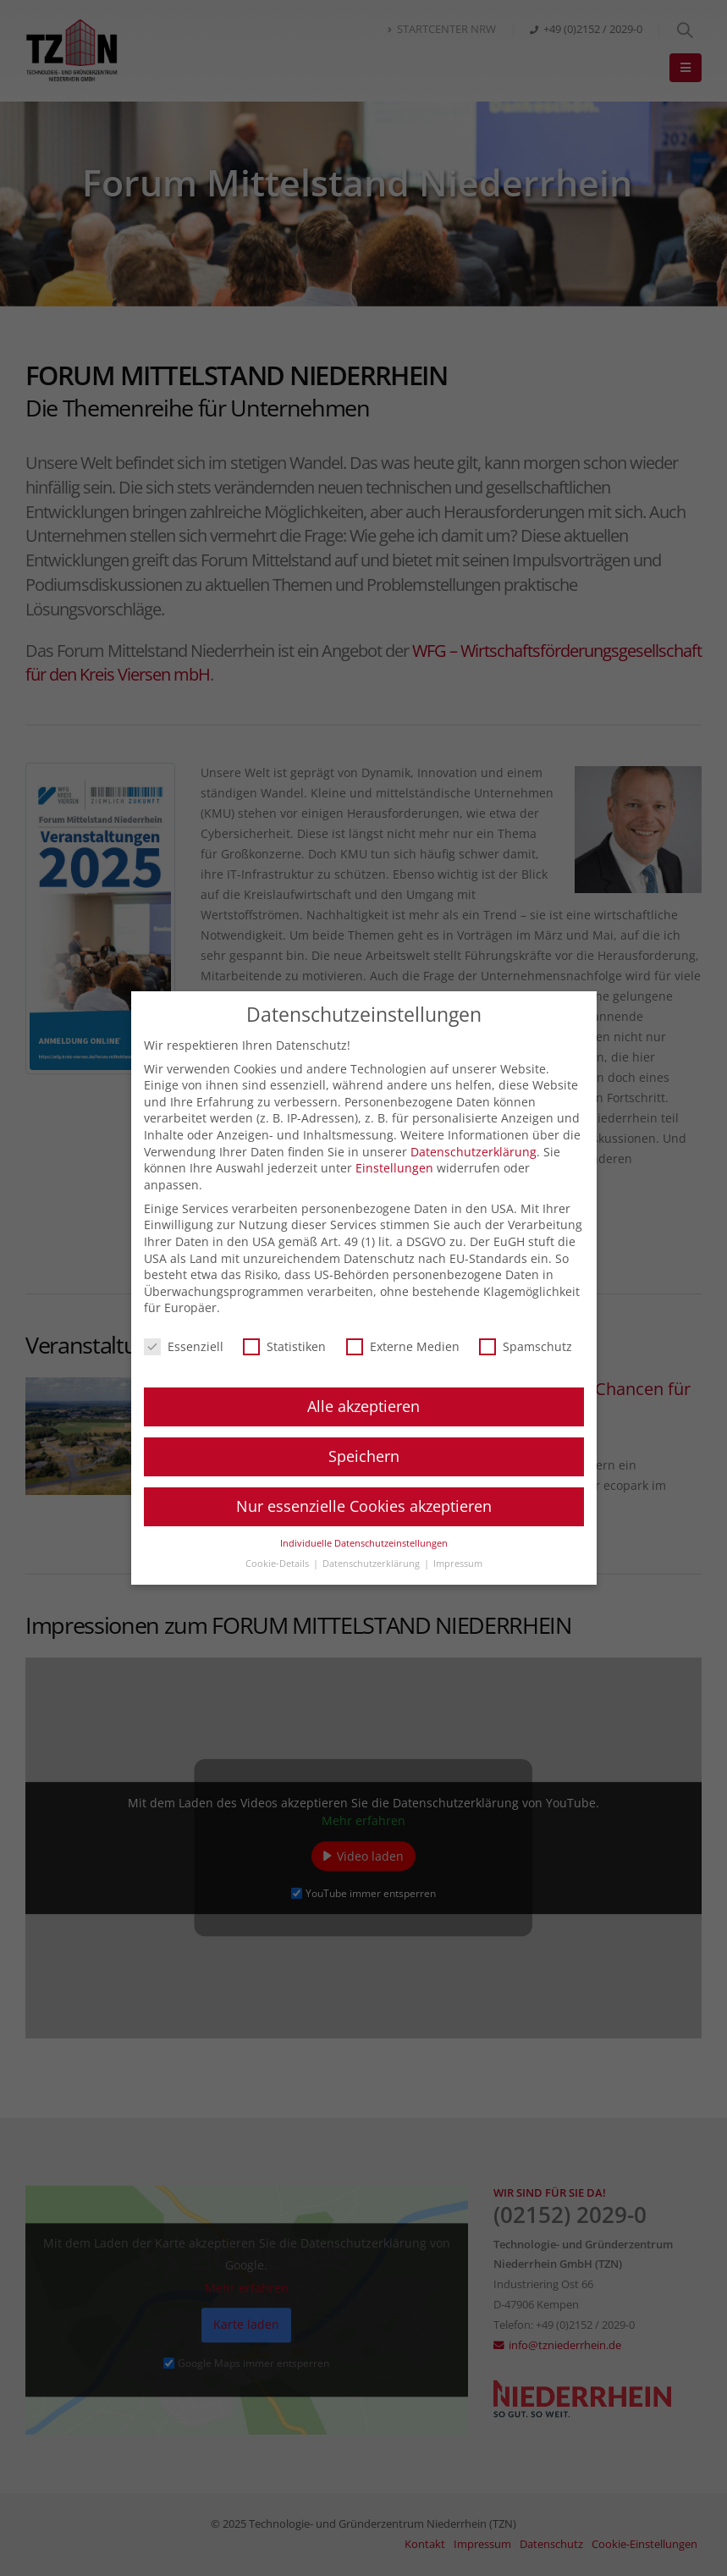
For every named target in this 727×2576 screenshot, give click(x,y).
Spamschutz (525, 1346)
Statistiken (284, 1346)
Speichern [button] (363, 1456)
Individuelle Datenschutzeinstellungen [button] (364, 1543)
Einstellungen (394, 1168)
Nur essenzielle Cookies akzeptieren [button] (364, 1506)
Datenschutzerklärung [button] (372, 1563)
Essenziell (183, 1346)
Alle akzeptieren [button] (363, 1406)
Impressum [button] (457, 1563)
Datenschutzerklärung (473, 1152)
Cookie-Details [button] (278, 1563)
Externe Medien (403, 1346)
